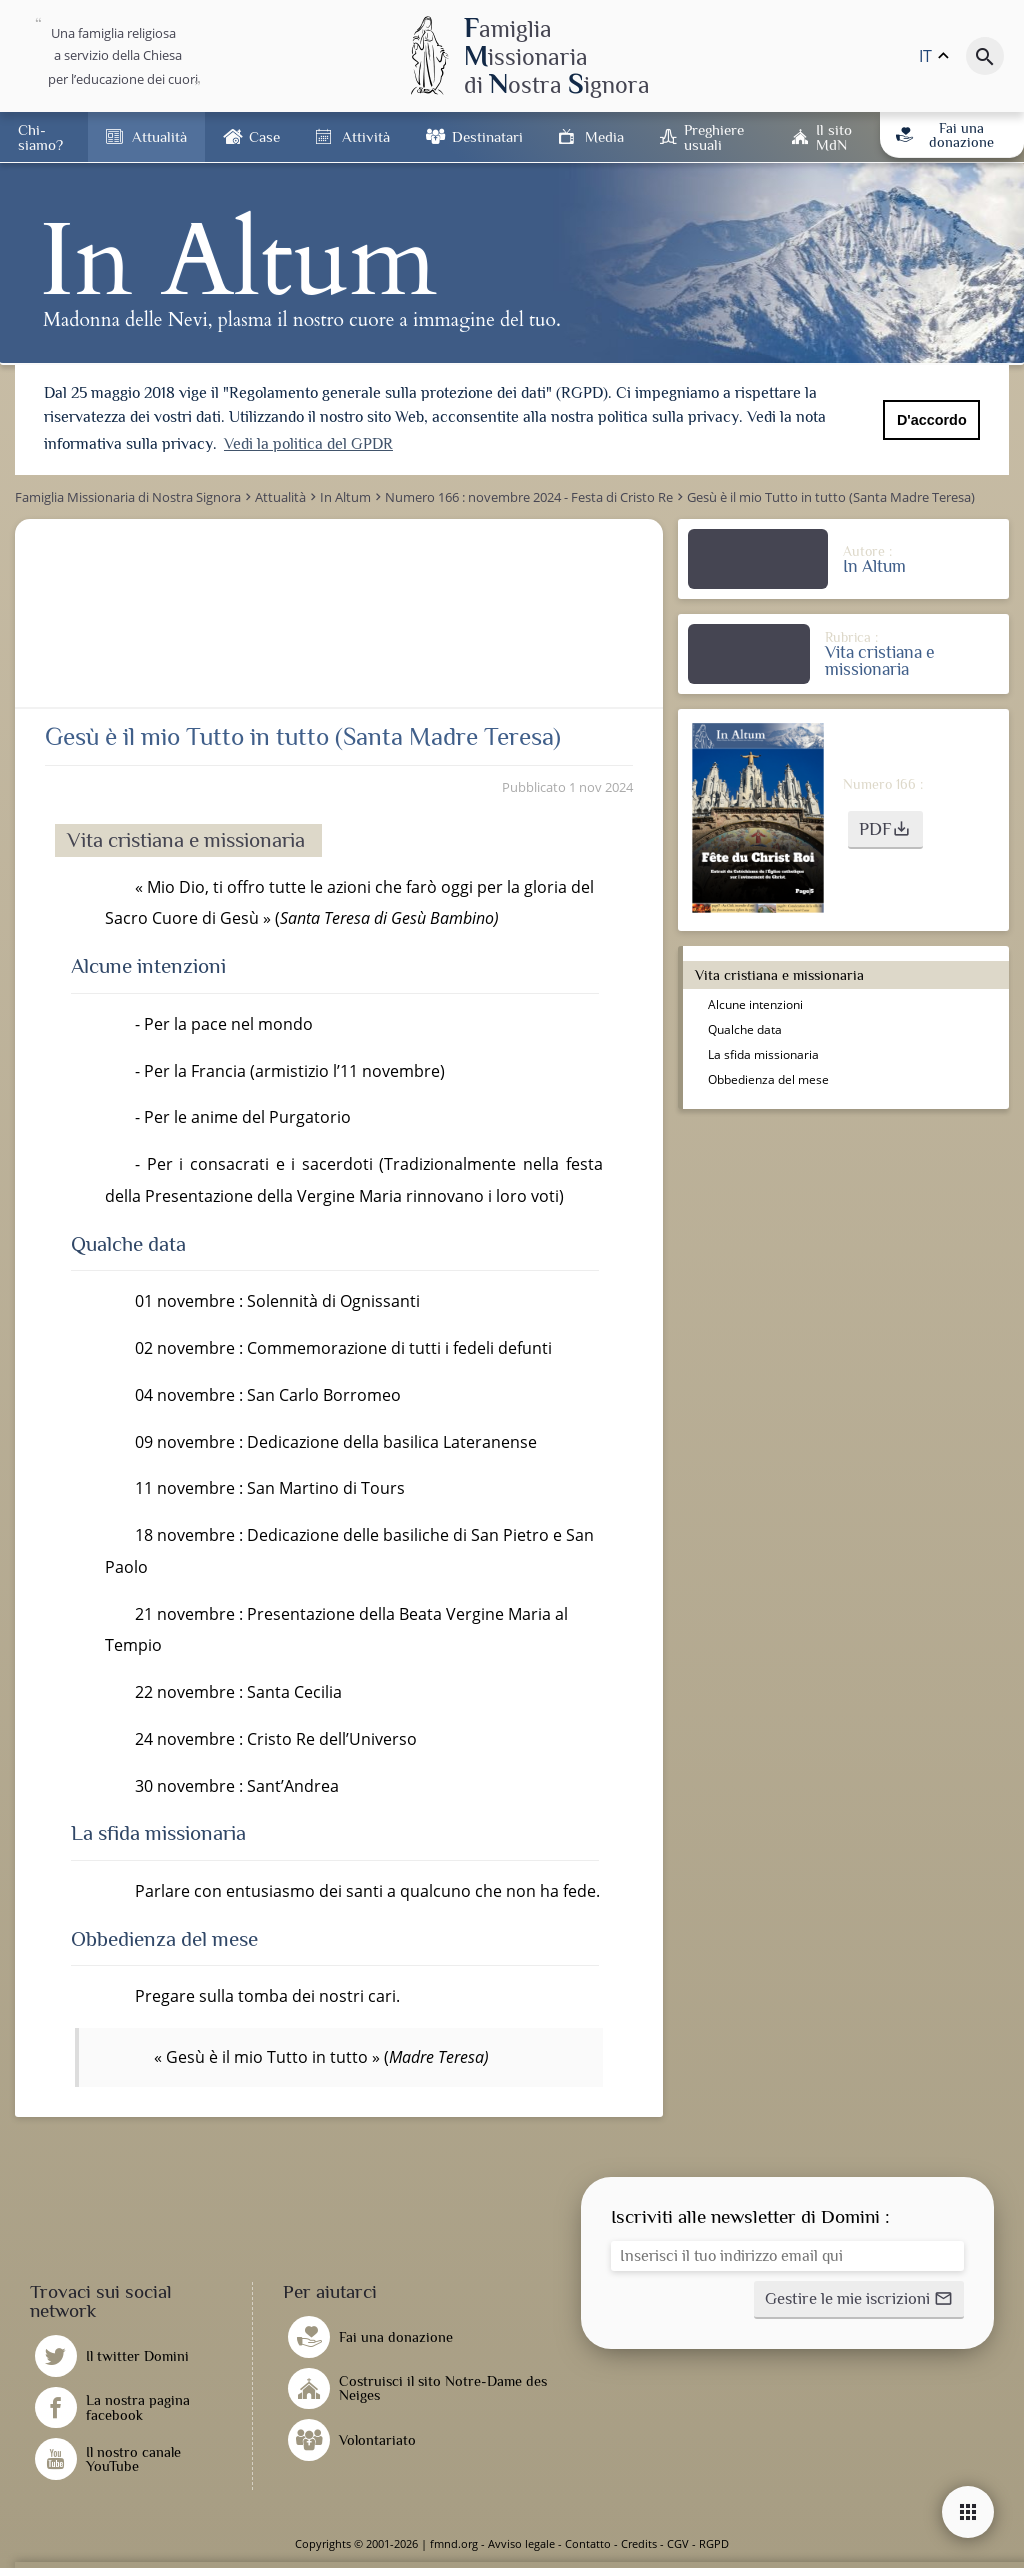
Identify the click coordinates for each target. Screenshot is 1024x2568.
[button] (885, 830)
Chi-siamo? (40, 137)
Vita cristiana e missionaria (781, 975)
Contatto (588, 2543)
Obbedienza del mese (768, 1079)
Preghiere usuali (714, 137)
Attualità (159, 136)
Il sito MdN (834, 137)
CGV (678, 2543)
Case (264, 136)
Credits (639, 2543)
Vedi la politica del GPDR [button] (308, 444)
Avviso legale (521, 2543)
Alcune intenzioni (757, 1004)
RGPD (714, 2543)
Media (604, 136)
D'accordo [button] (932, 420)
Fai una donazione (944, 135)
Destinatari (487, 136)
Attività (366, 136)
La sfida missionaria (763, 1054)
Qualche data (745, 1029)
